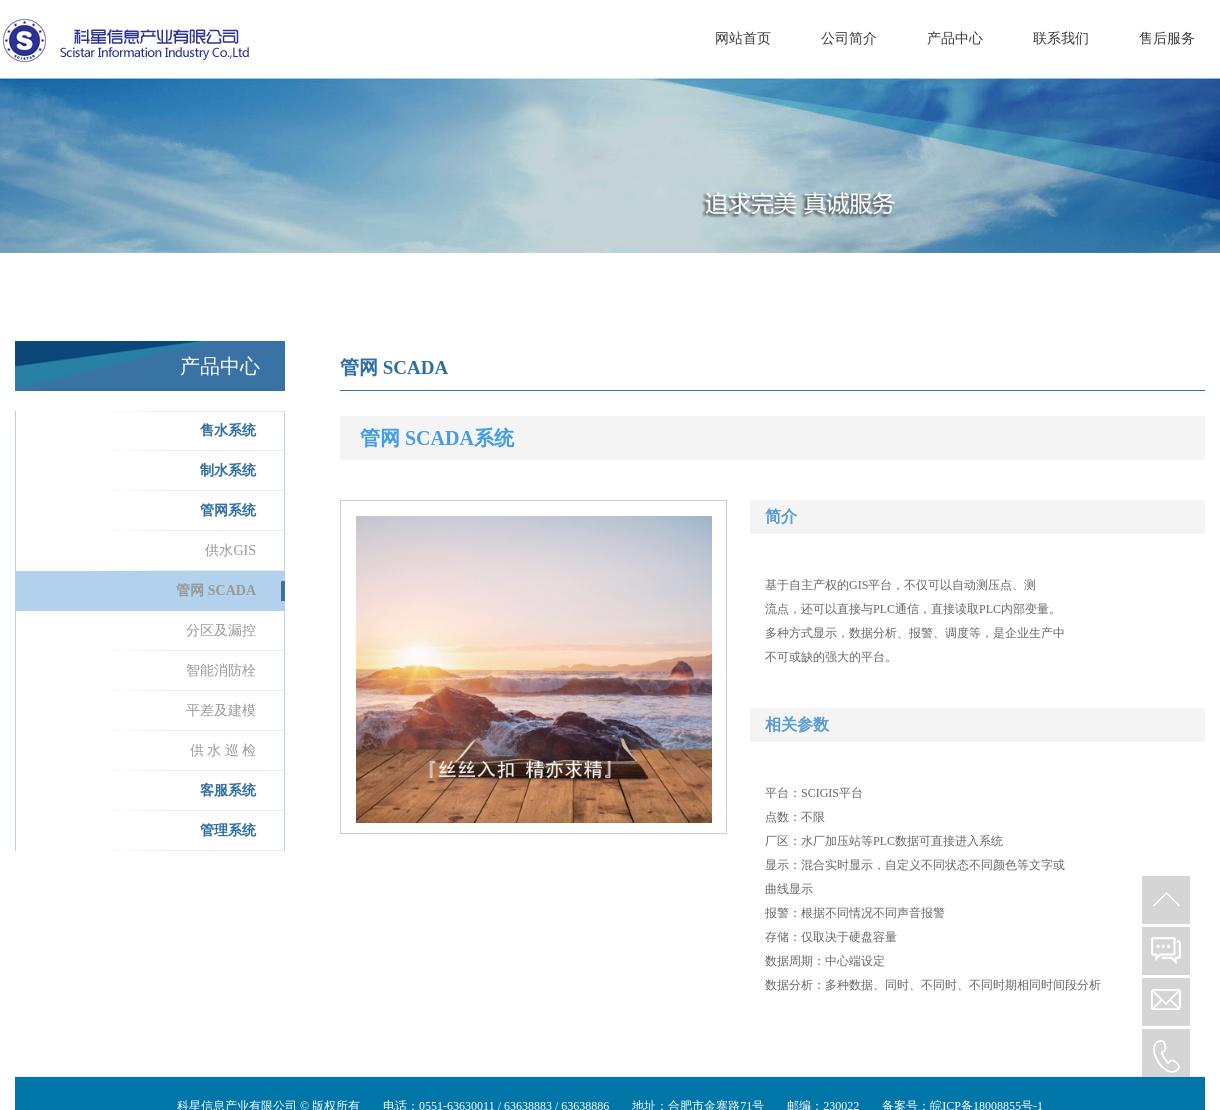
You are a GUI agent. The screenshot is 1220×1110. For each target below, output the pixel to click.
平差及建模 (221, 710)
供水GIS (230, 550)
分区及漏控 (221, 630)
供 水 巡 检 (223, 750)
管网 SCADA (216, 590)
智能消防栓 (221, 670)
